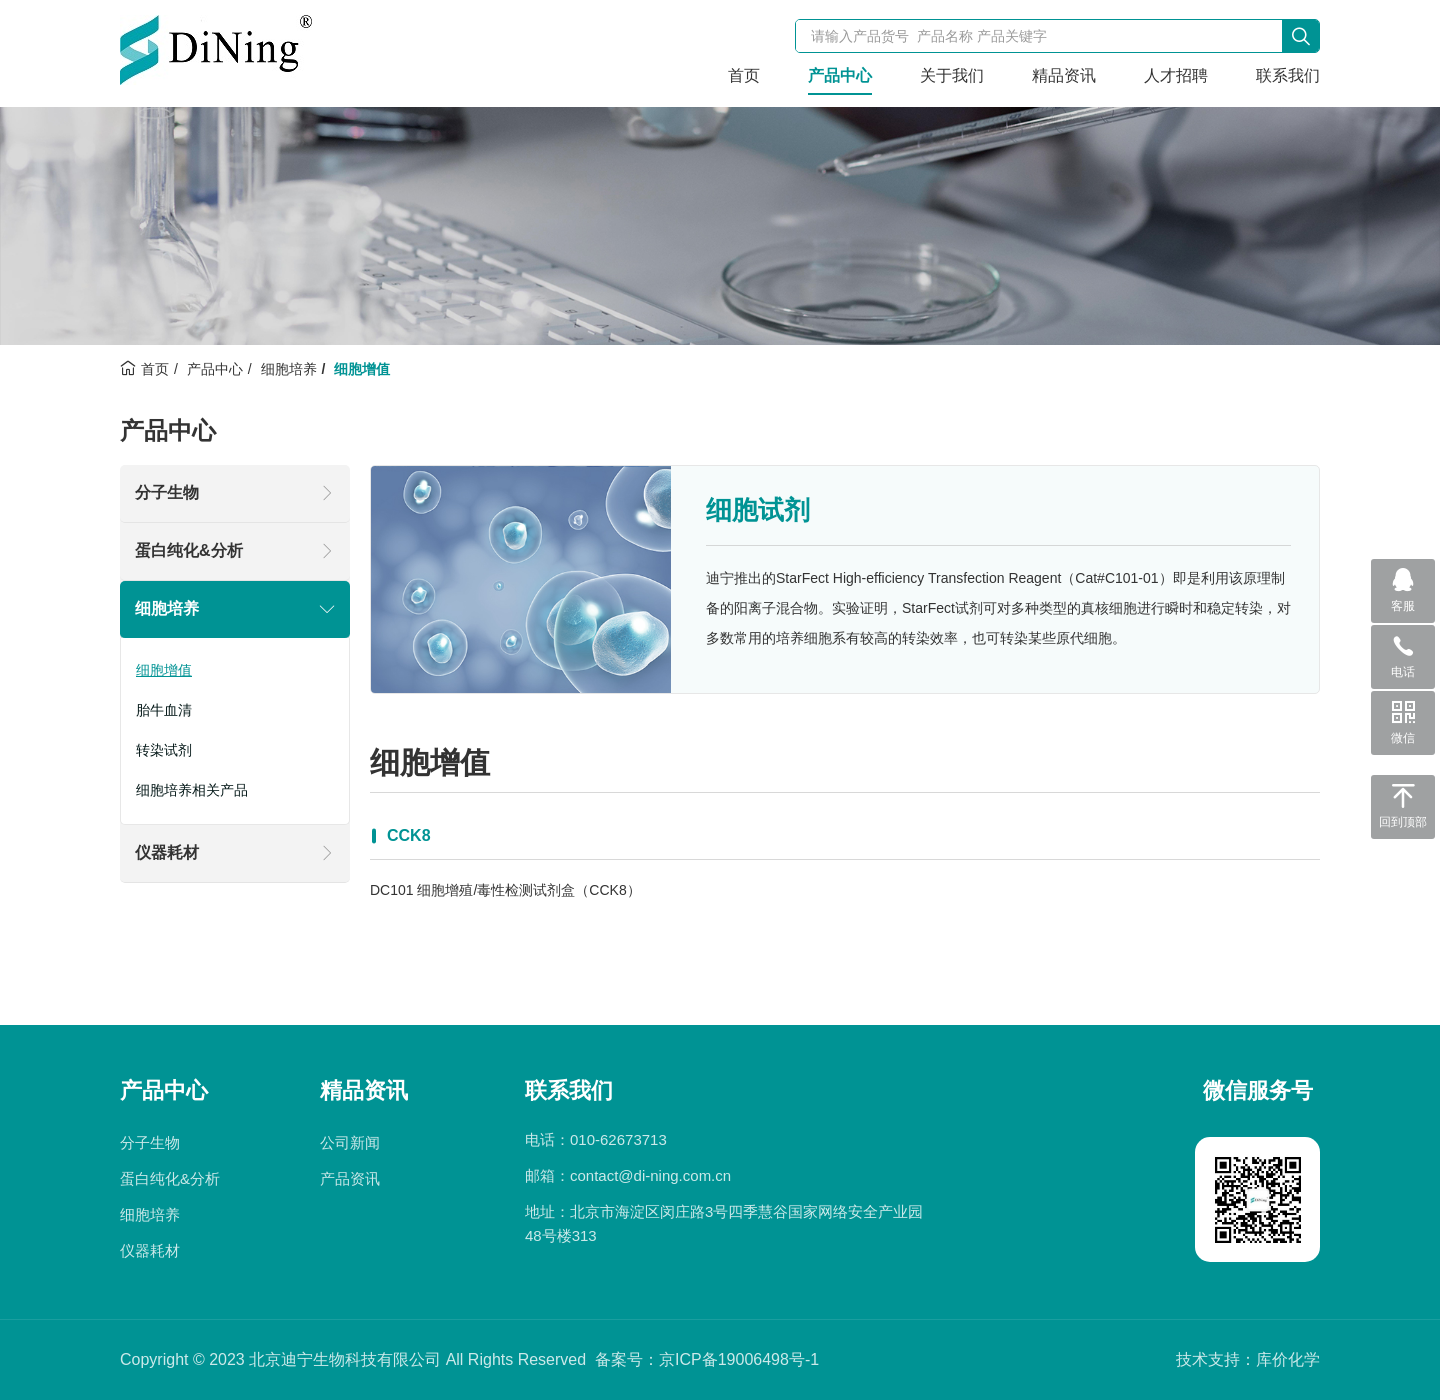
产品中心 (840, 75)
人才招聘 (1176, 75)
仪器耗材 (167, 852)
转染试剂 (164, 750)
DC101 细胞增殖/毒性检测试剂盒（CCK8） (505, 890)
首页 (744, 75)
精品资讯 (1064, 75)
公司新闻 (350, 1142)
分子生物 (167, 492)
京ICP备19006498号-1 (739, 1359)
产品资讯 (350, 1178)
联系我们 (1288, 75)
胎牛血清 (164, 710)
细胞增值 (164, 670)
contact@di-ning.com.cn (650, 1175)
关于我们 (952, 75)
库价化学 (1288, 1359)
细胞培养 (289, 369)
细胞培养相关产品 (192, 790)
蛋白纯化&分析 (189, 550)
